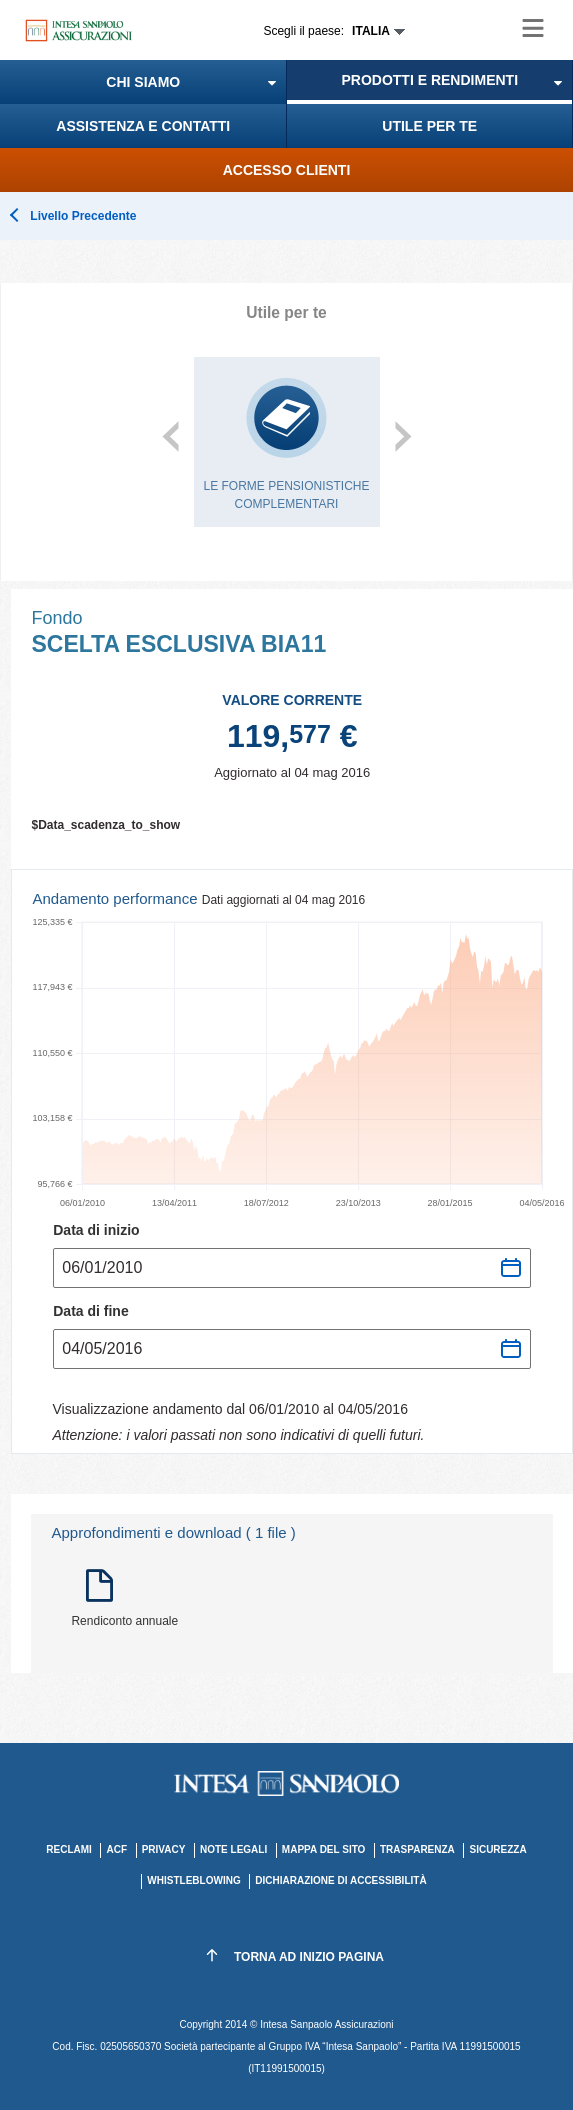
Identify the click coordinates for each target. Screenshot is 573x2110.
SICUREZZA (497, 1849)
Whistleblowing (193, 1880)
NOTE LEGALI (233, 1849)
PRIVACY (164, 1849)
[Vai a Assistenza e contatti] (143, 126)
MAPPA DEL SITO (324, 1849)
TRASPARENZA (417, 1849)
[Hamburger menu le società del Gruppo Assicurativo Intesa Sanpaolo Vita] (533, 28)
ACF (116, 1849)
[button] (143, 82)
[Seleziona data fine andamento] (292, 1349)
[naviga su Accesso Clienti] (286, 170)
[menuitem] (143, 82)
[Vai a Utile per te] (430, 126)
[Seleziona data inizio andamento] (292, 1268)
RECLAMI (69, 1849)
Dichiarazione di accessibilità (340, 1880)
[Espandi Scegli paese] (334, 31)
